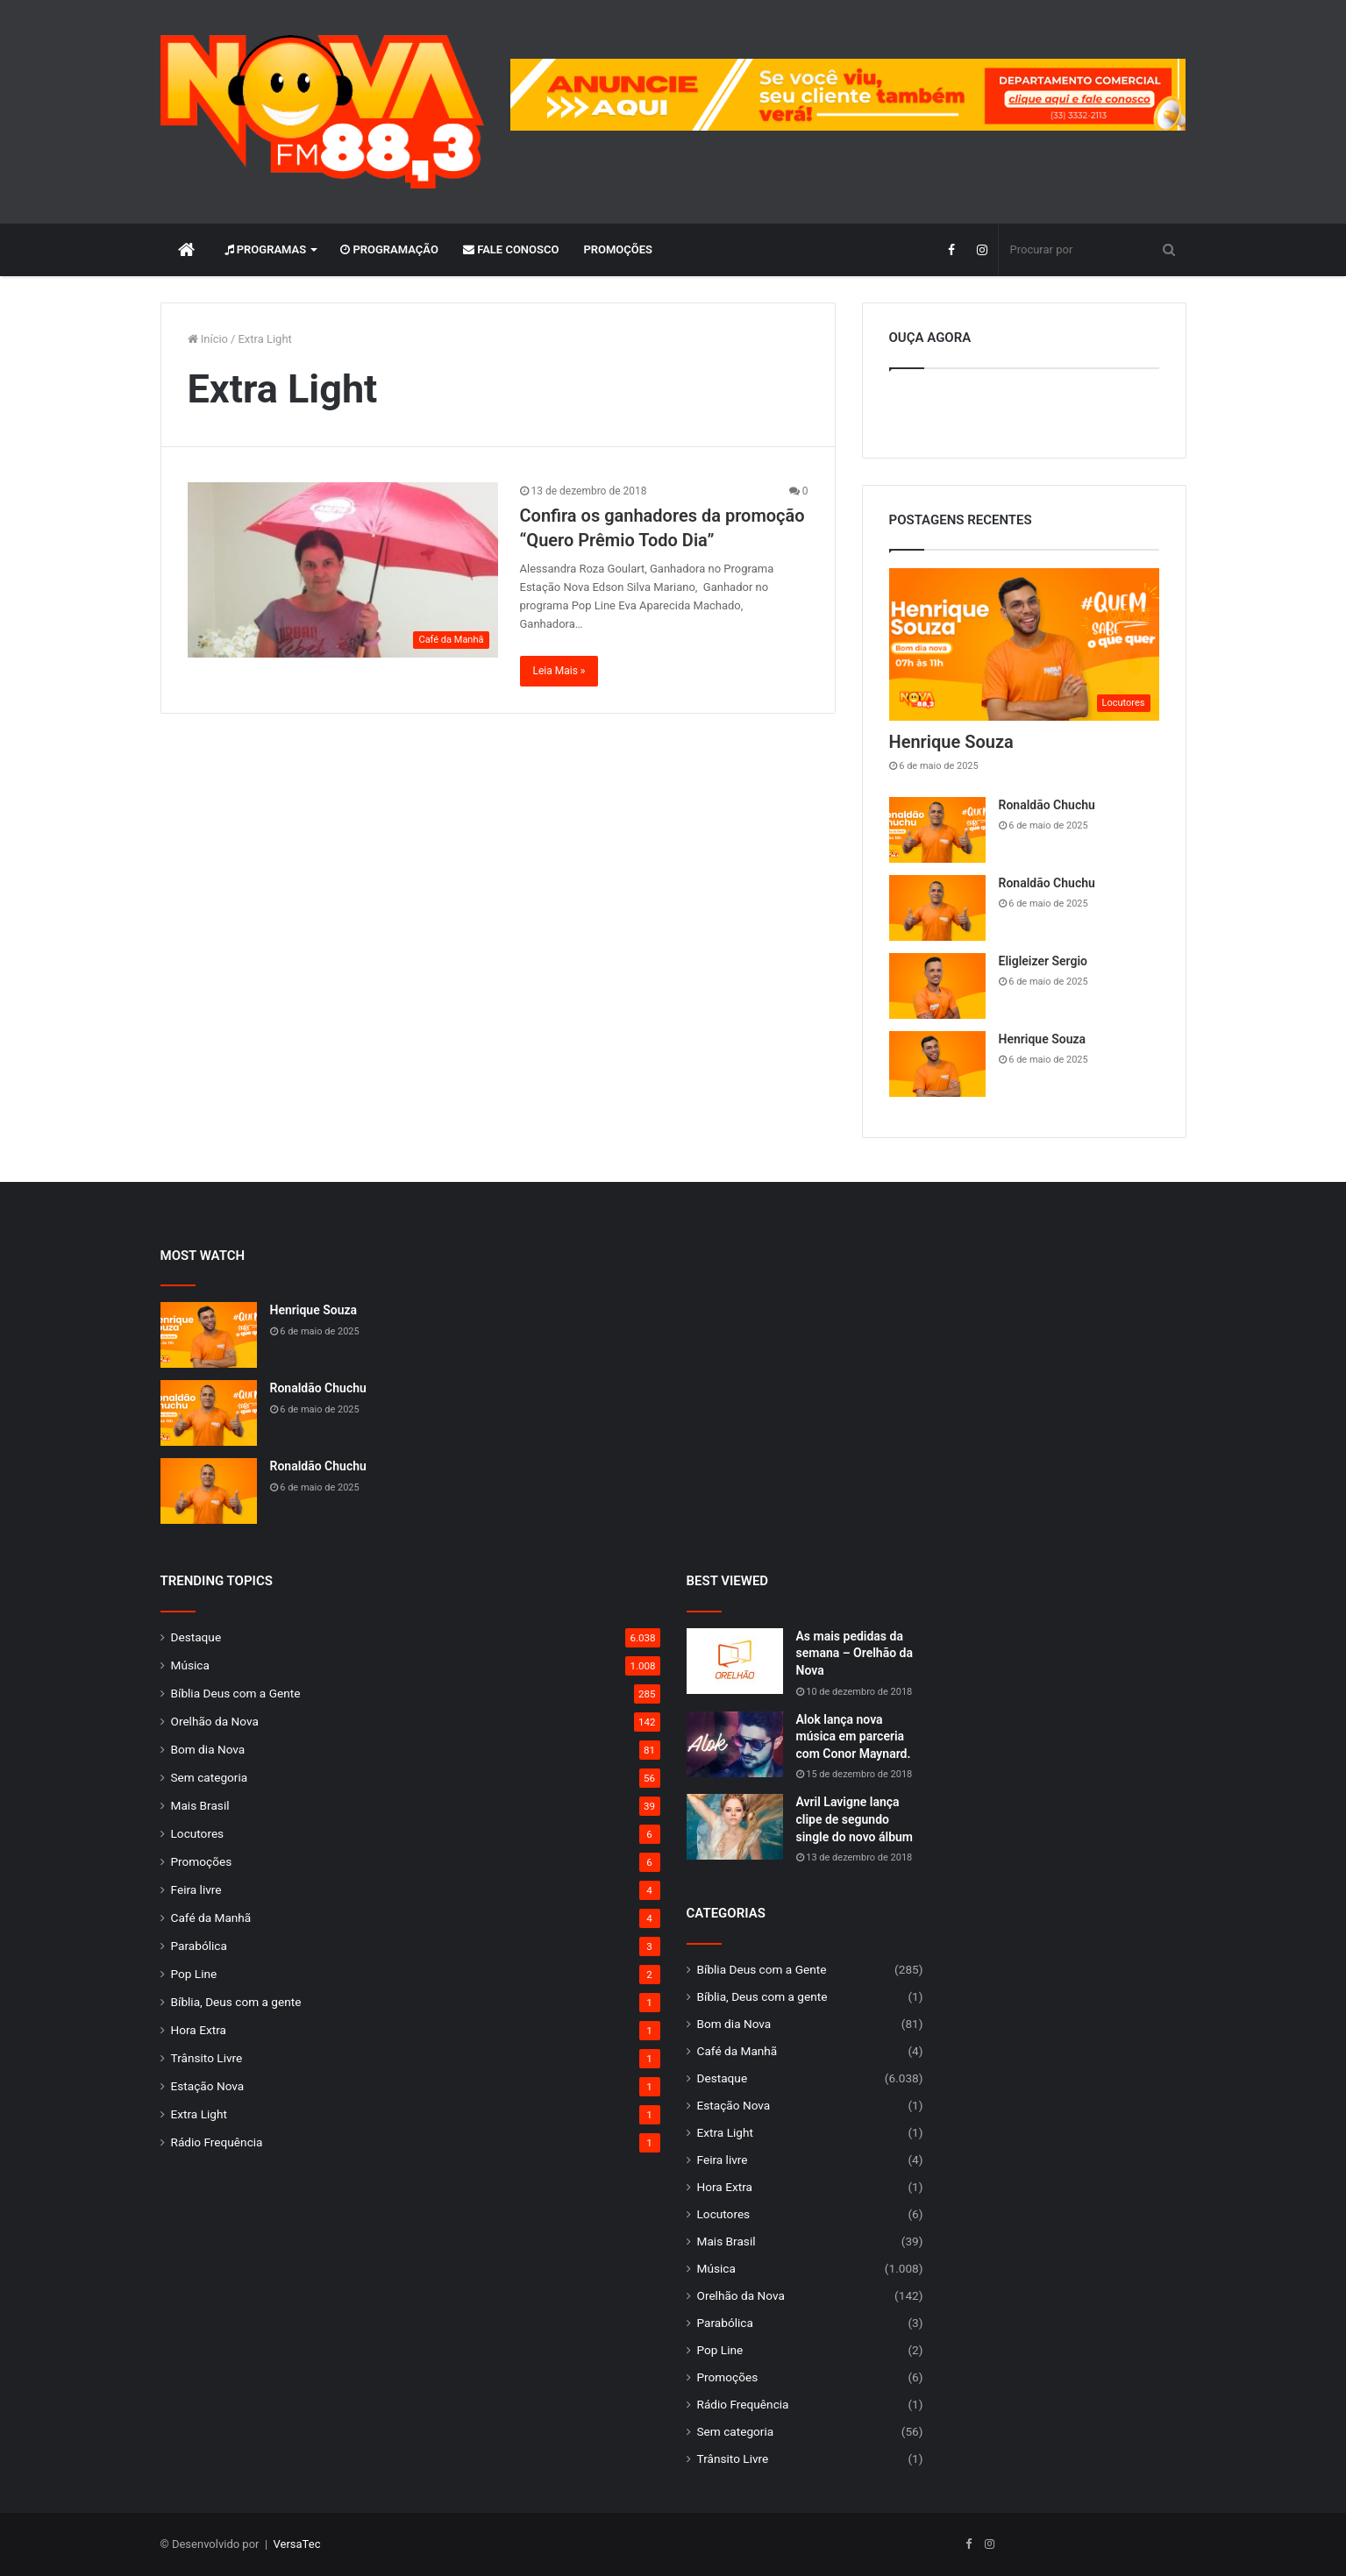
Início (208, 338)
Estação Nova (208, 2086)
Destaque (196, 1637)
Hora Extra (198, 2030)
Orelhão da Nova (215, 1721)
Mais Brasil (200, 1805)
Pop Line (194, 1974)
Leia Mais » (559, 671)
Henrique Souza (951, 741)
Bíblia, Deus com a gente (236, 2002)
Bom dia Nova (208, 1749)
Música (190, 1665)
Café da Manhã (211, 1918)
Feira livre (196, 1889)
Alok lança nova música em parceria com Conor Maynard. (853, 1736)
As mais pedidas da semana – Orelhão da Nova (855, 1653)
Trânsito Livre (207, 2058)
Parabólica (199, 1946)
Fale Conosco (511, 249)
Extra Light (199, 2114)
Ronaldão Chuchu (1047, 805)
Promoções (617, 249)
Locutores (197, 1833)
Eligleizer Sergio (1043, 961)
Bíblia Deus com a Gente (236, 1693)
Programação (389, 249)
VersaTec (297, 2544)
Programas (265, 249)
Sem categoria (209, 1777)
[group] (848, 95)
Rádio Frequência (217, 2142)
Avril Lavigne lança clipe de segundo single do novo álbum (855, 1819)
